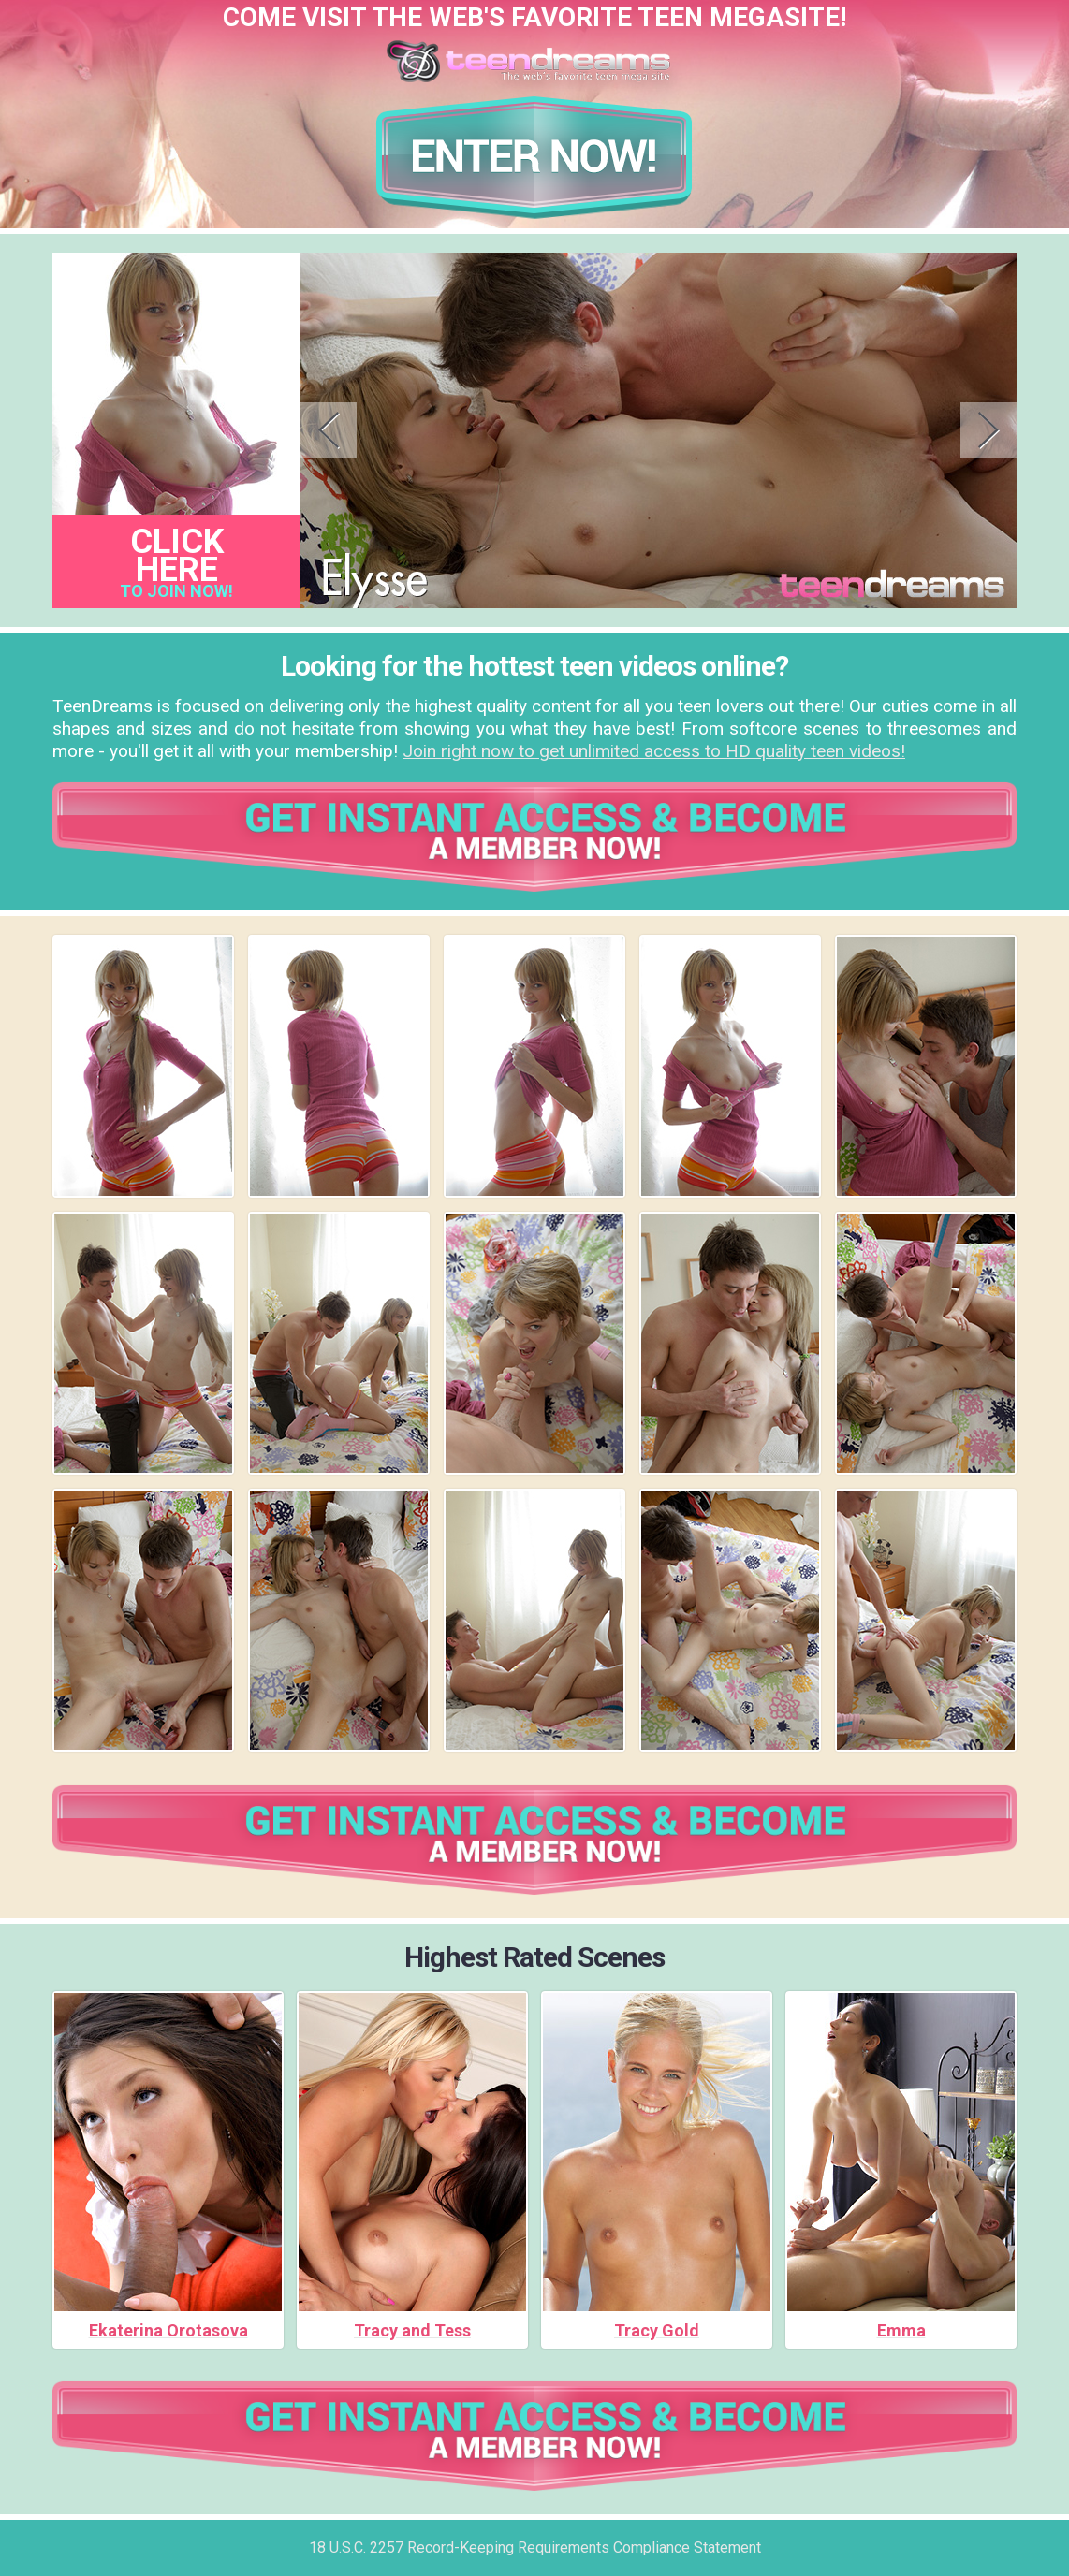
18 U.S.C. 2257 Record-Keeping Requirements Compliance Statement (535, 2547)
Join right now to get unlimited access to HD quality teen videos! (654, 751)
